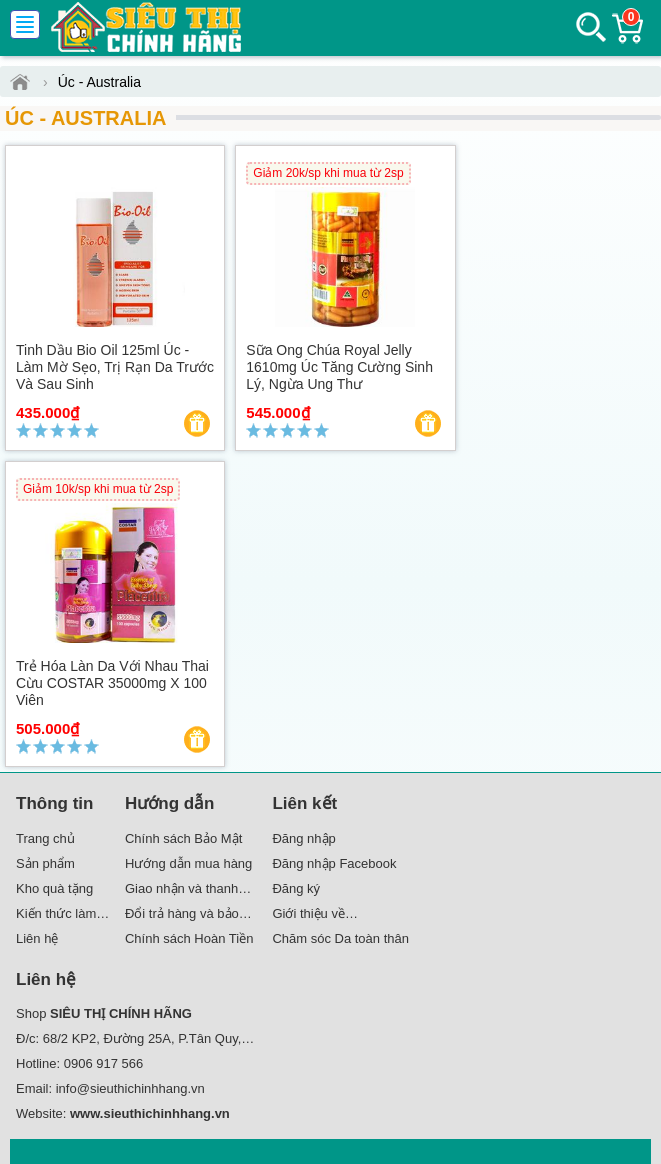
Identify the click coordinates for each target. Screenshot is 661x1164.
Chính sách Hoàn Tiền (189, 938)
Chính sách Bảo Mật (183, 838)
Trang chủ (45, 838)
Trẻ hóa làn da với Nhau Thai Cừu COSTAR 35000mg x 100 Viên (112, 683)
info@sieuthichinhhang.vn (130, 1088)
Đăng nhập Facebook (334, 863)
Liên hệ (37, 938)
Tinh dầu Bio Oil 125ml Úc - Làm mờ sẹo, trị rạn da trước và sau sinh (115, 367)
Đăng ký (296, 888)
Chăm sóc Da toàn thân (340, 938)
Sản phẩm (45, 863)
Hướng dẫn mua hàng (188, 863)
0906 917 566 (104, 1063)
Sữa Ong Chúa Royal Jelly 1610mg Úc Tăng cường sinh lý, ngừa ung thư (339, 367)
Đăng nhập (303, 838)
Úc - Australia (85, 118)
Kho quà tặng (54, 888)
